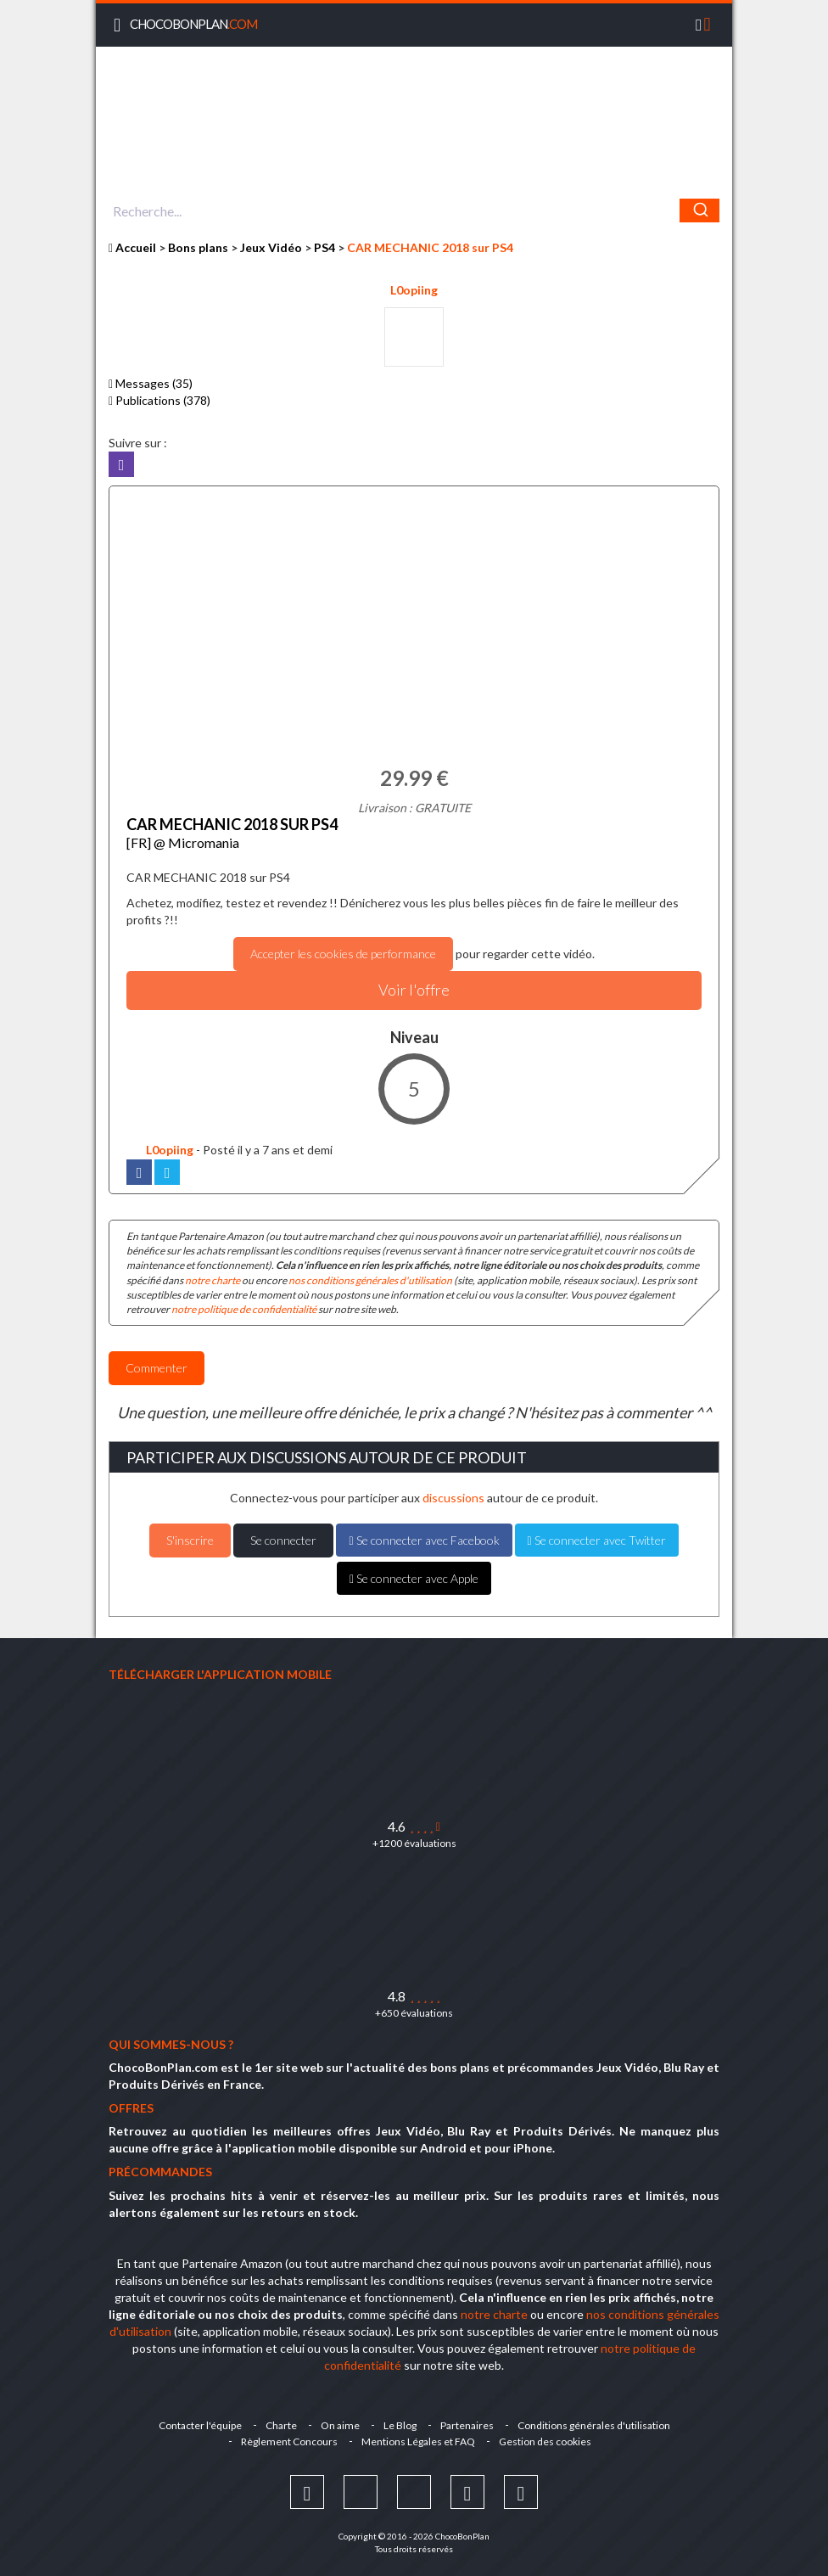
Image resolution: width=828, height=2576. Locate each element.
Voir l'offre (414, 989)
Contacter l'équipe (200, 2425)
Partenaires (467, 2425)
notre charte (212, 1280)
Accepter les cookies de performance (343, 953)
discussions (453, 1497)
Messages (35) (151, 383)
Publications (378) (159, 400)
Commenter (156, 1368)
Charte (281, 2425)
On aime (340, 2425)
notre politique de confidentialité (243, 1309)
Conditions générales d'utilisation (594, 2425)
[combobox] (414, 210)
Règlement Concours (289, 2441)
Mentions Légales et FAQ (418, 2441)
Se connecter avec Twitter (597, 1540)
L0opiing (414, 290)
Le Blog (400, 2425)
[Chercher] (699, 210)
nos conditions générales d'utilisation (370, 1280)
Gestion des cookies (545, 2441)
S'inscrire (190, 1540)
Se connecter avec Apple (414, 1578)
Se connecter (283, 1540)
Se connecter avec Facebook (424, 1540)
